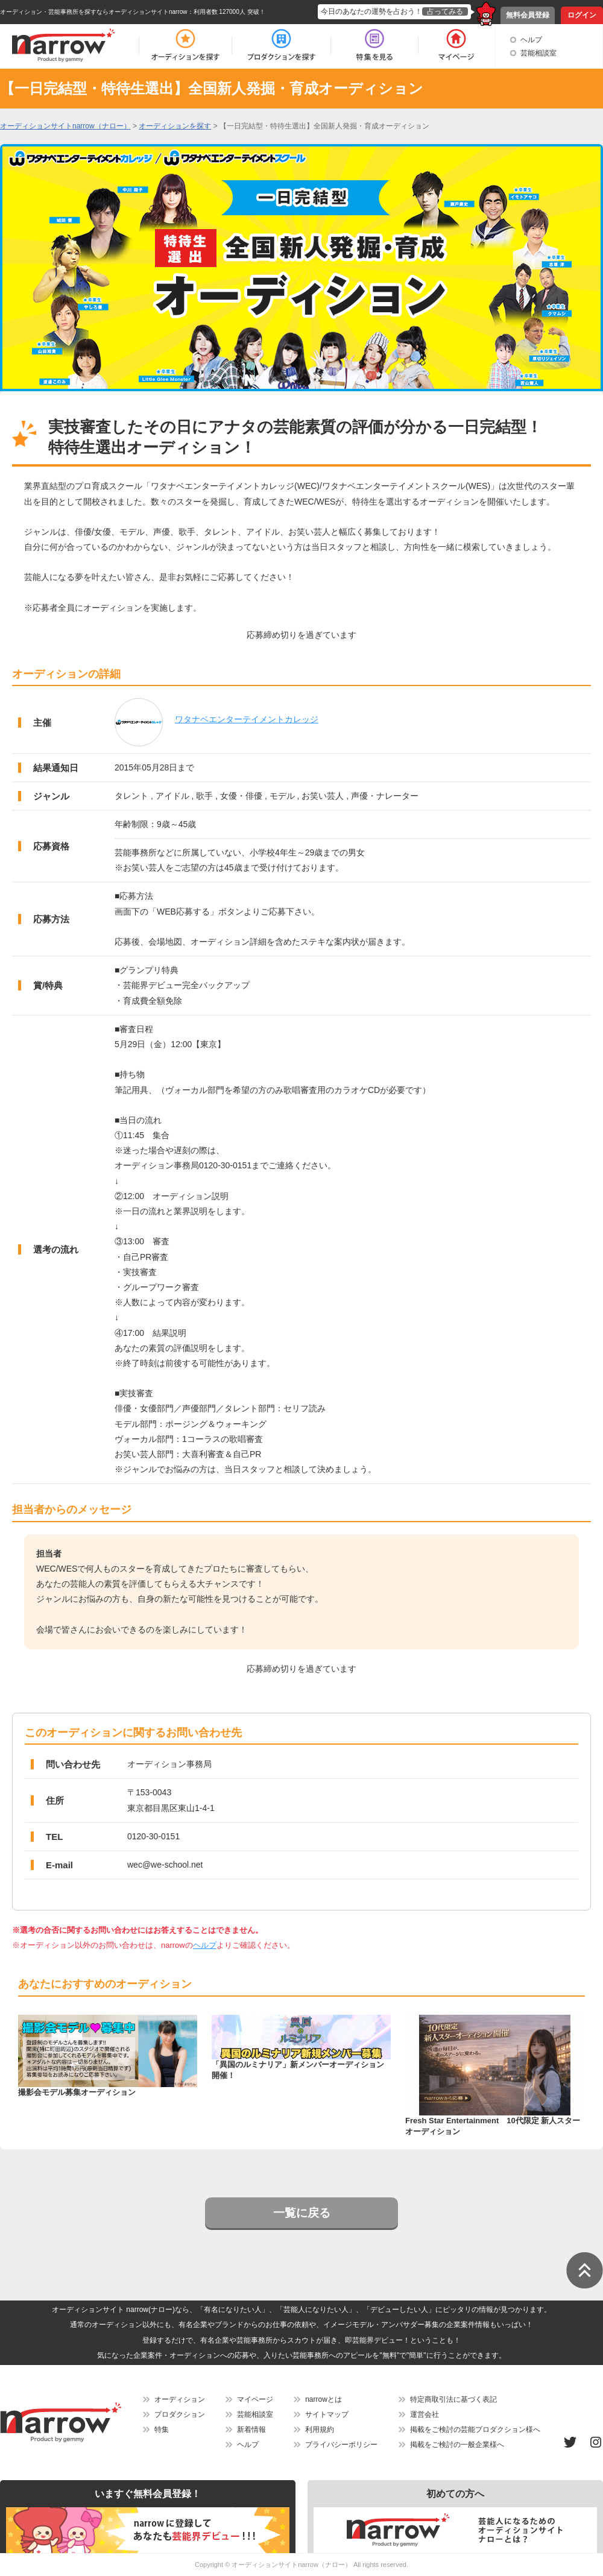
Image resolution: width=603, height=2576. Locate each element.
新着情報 (251, 2429)
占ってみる (445, 11)
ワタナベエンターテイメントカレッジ (246, 719)
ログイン (581, 15)
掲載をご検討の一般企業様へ (457, 2444)
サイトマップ (327, 2414)
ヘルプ (531, 40)
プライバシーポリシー (341, 2444)
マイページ (255, 2399)
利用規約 (319, 2429)
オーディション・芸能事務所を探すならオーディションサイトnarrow (94, 11)
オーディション (179, 2399)
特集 (161, 2429)
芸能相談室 (538, 53)
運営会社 (424, 2414)
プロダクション (179, 2414)
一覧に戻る (301, 2212)
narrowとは (323, 2399)
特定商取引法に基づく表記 (453, 2399)
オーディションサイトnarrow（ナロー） (292, 2564)
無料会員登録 (527, 15)
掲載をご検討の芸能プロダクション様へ (475, 2429)
